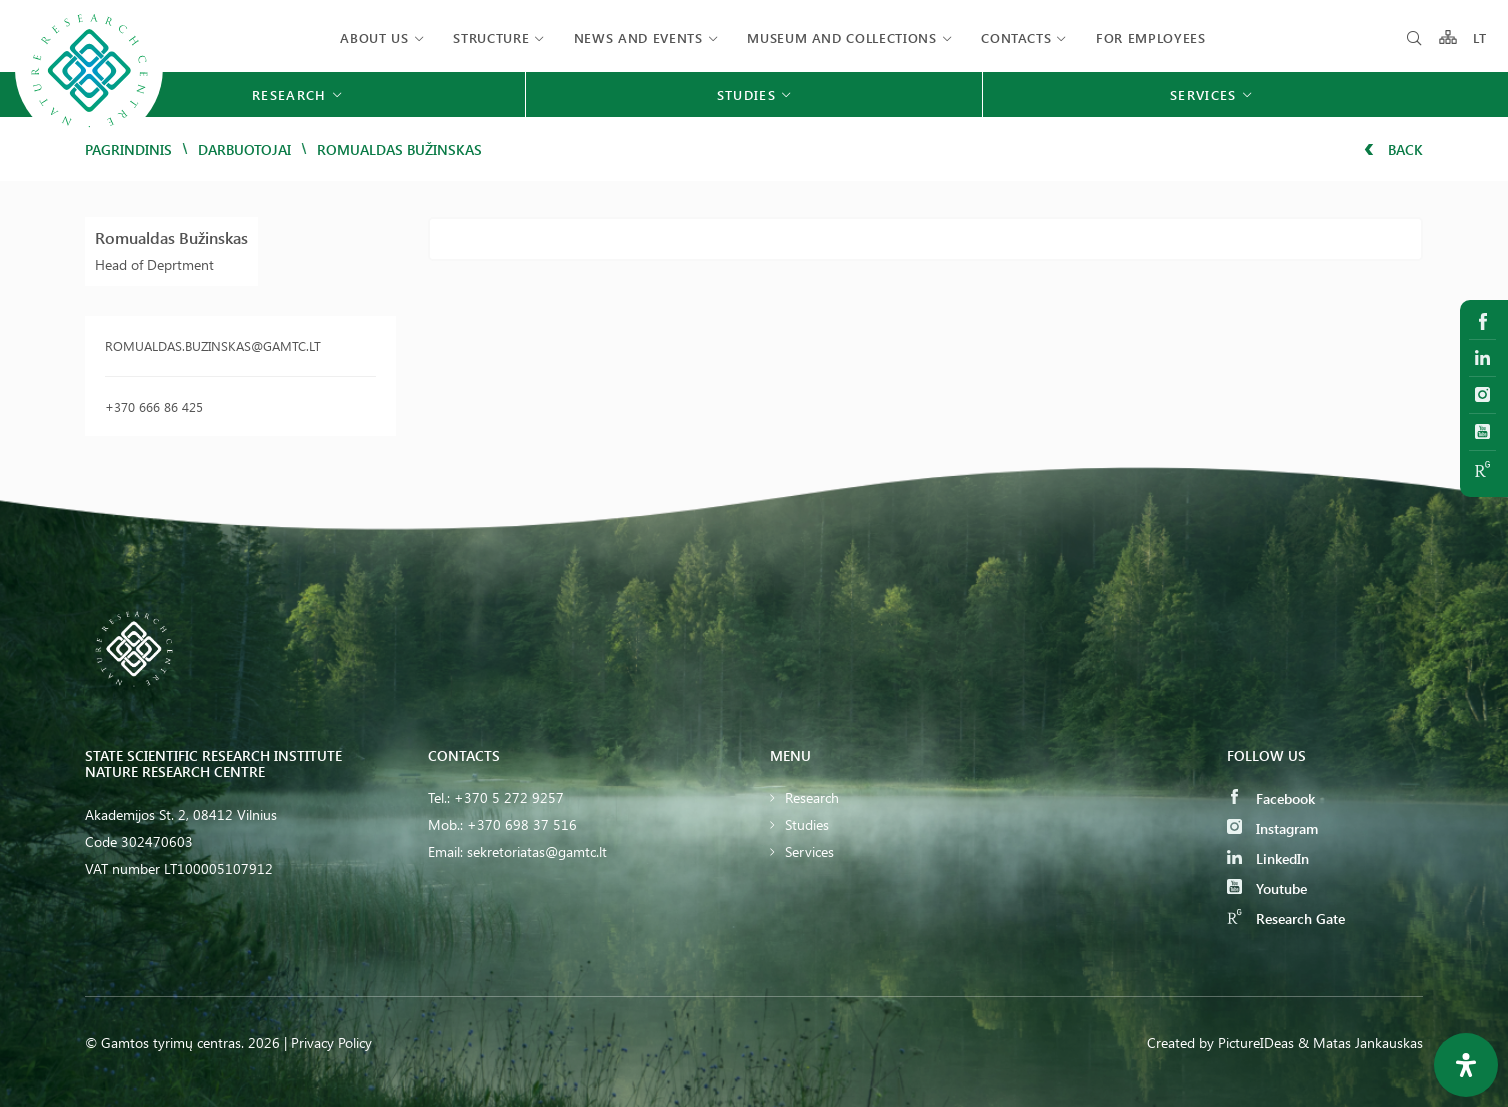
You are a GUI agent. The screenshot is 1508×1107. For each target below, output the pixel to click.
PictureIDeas (1256, 1042)
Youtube (1267, 888)
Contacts (1016, 37)
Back (1393, 149)
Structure (491, 37)
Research (812, 797)
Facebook (1271, 798)
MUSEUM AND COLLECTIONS (841, 37)
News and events (638, 37)
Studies (807, 824)
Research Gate (1286, 918)
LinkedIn (1268, 858)
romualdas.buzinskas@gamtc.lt (213, 345)
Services (809, 851)
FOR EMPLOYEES (1150, 37)
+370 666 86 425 (154, 406)
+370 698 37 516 (522, 824)
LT (1480, 37)
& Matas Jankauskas (1360, 1042)
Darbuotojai (244, 149)
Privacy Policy (331, 1042)
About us (374, 37)
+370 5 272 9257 (509, 797)
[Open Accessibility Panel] (1466, 1065)
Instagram (1272, 828)
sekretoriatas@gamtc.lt (537, 851)
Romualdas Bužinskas (171, 237)
